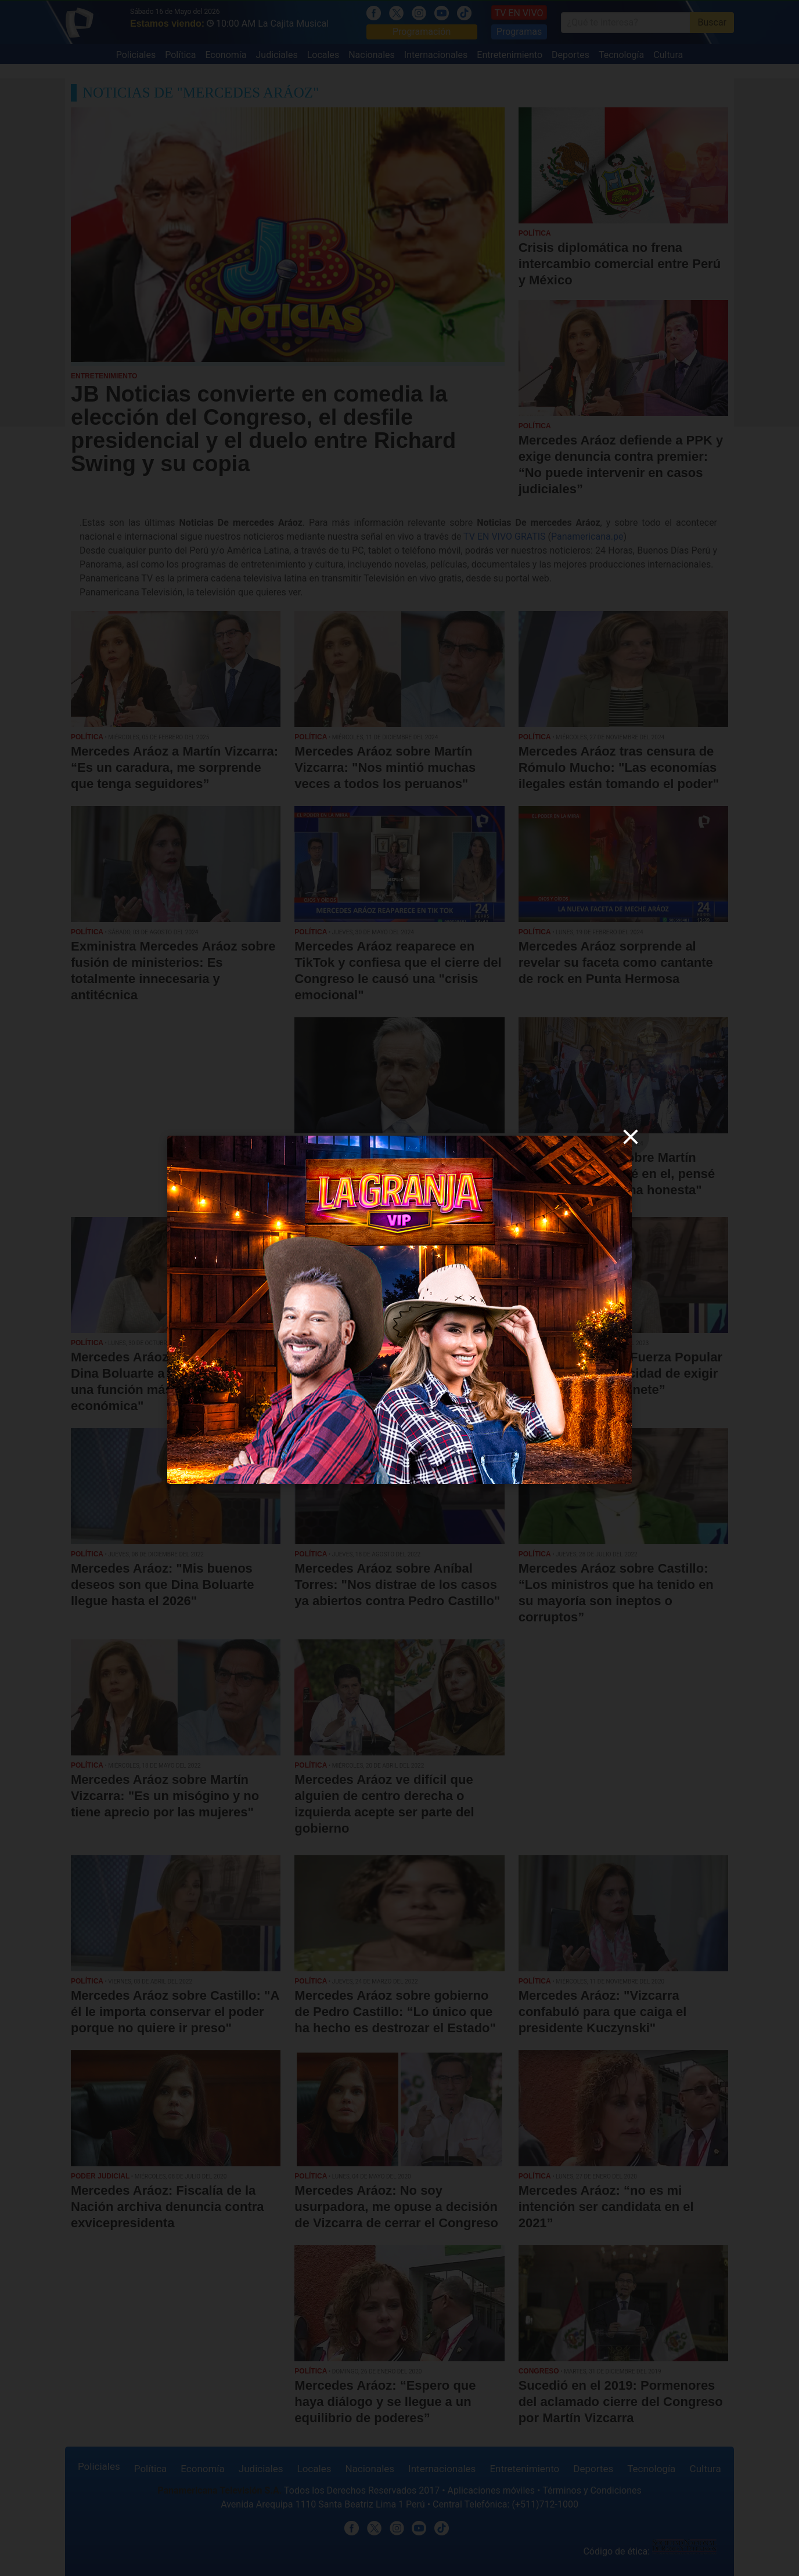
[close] (630, 1136)
